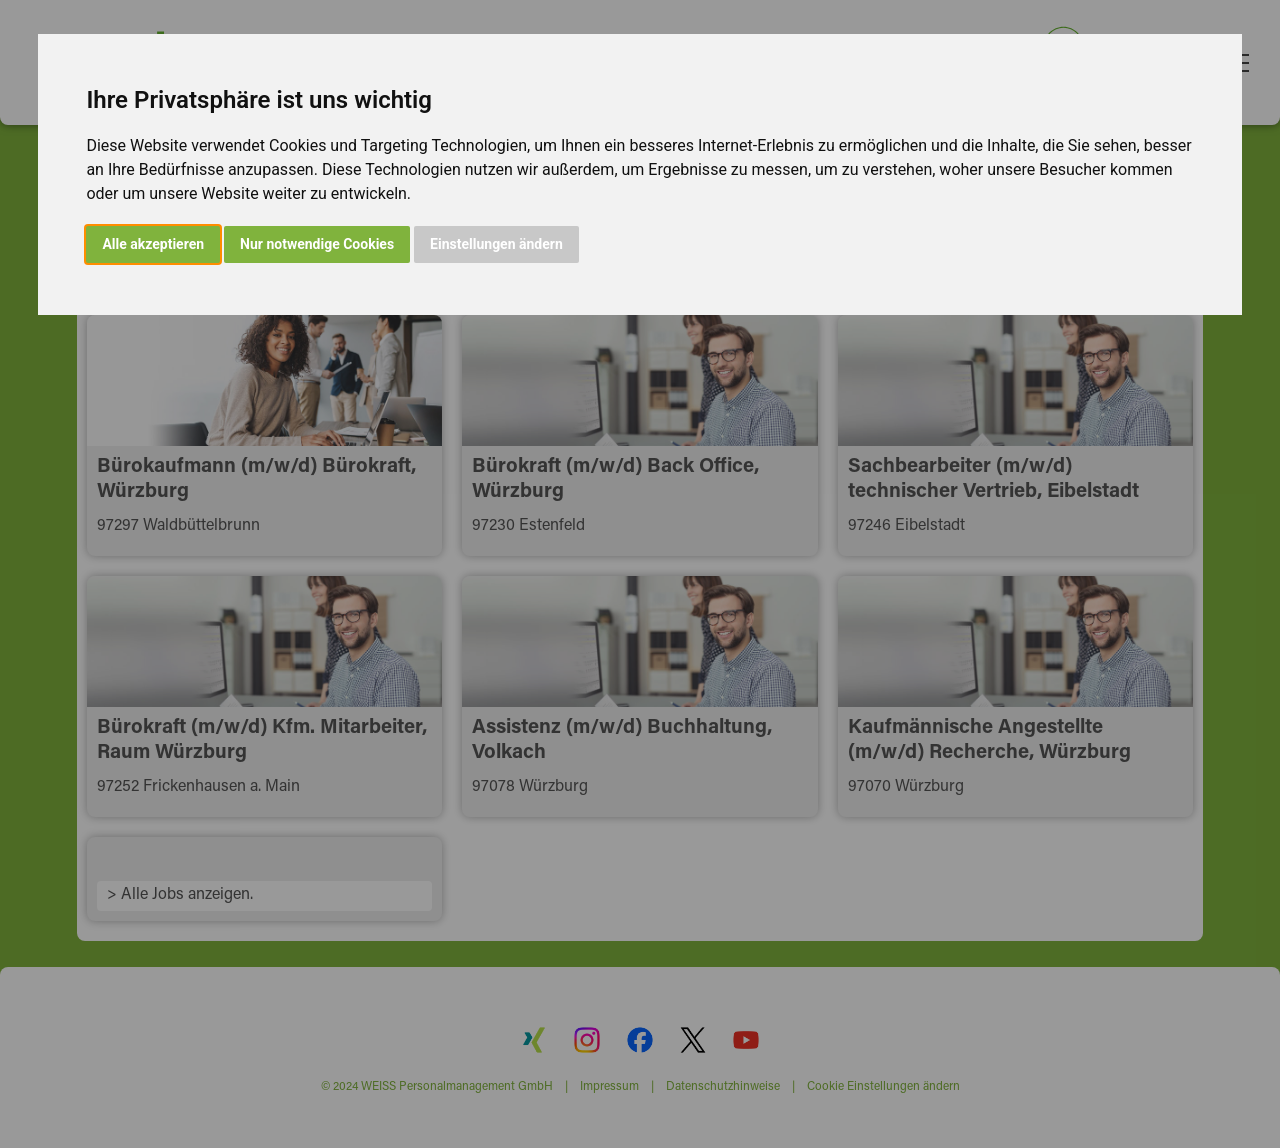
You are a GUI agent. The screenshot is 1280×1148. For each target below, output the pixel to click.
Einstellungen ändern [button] (496, 244)
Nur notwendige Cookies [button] (317, 244)
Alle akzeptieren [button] (153, 244)
